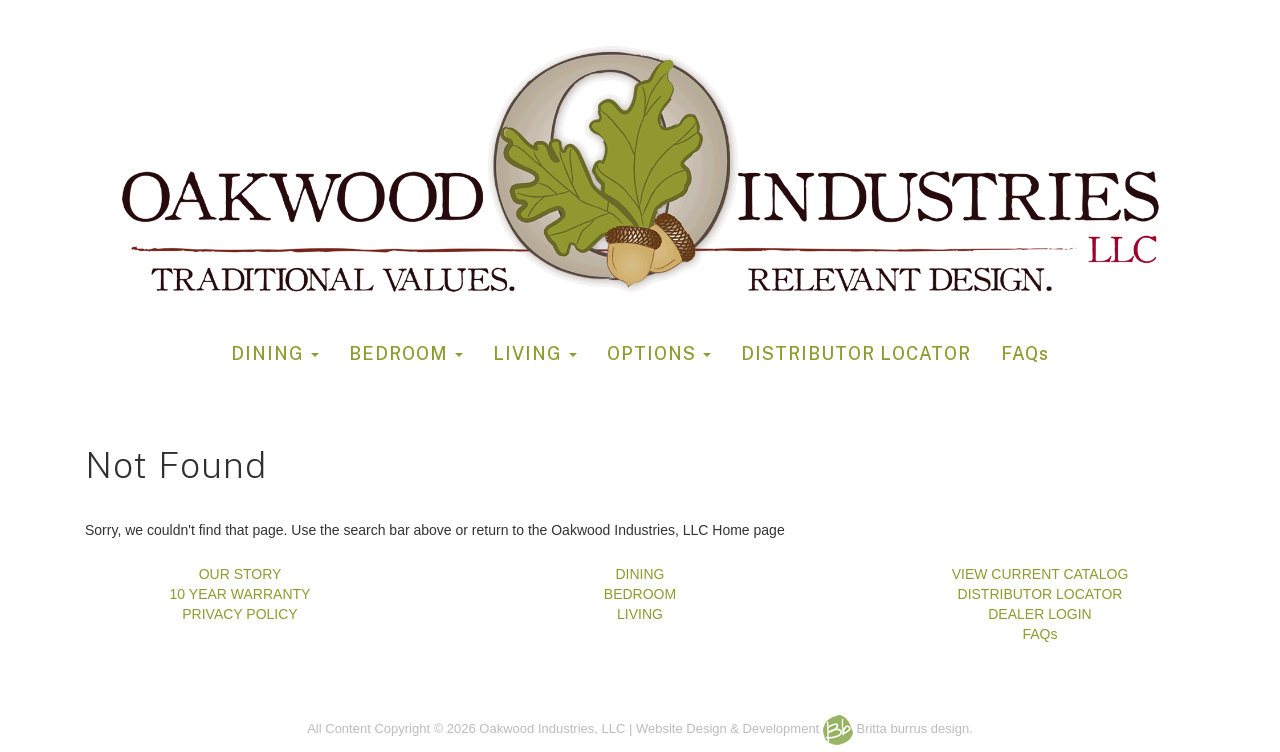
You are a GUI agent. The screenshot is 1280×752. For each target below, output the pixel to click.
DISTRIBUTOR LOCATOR (856, 353)
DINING (275, 353)
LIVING (535, 353)
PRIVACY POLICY (239, 614)
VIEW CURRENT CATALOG (1040, 574)
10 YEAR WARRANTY (240, 594)
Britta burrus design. (898, 728)
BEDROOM (406, 353)
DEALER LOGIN (1039, 614)
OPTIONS (659, 353)
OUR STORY (240, 574)
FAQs (1025, 353)
